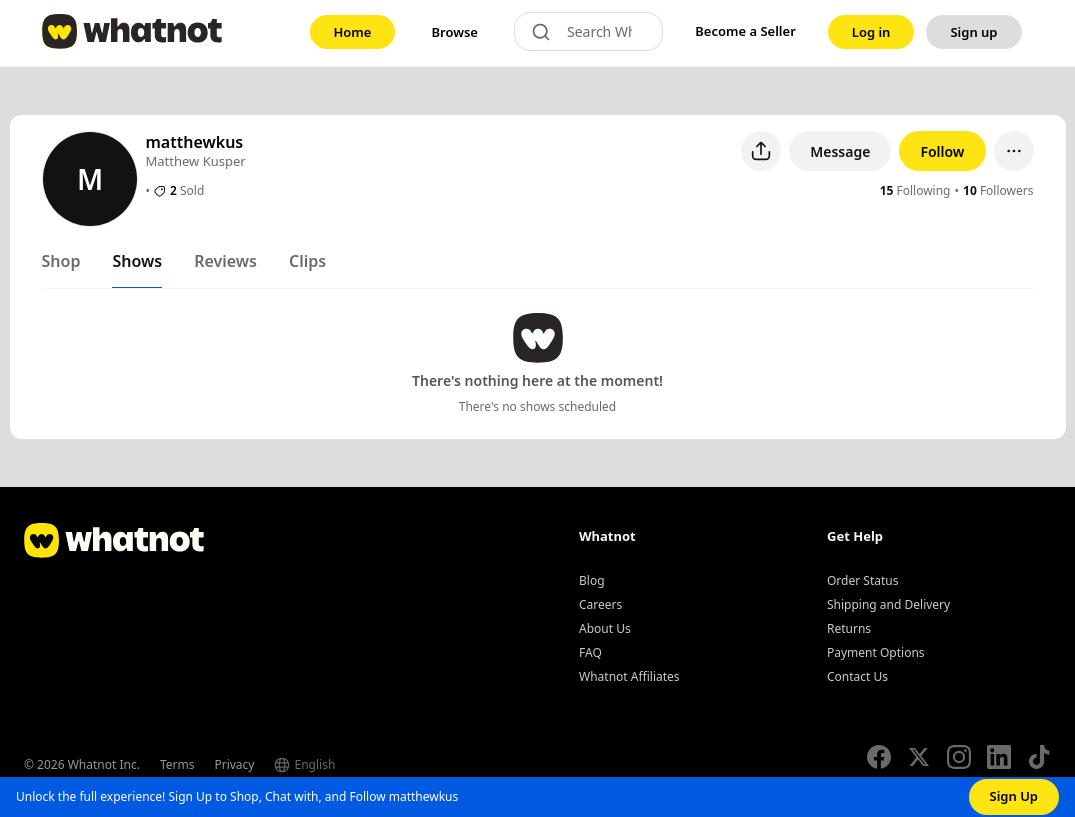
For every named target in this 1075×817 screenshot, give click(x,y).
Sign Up (1014, 796)
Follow (942, 151)
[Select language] (344, 765)
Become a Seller (745, 31)
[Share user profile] (761, 151)
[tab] (61, 265)
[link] (353, 32)
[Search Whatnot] (606, 31)
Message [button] (840, 151)
